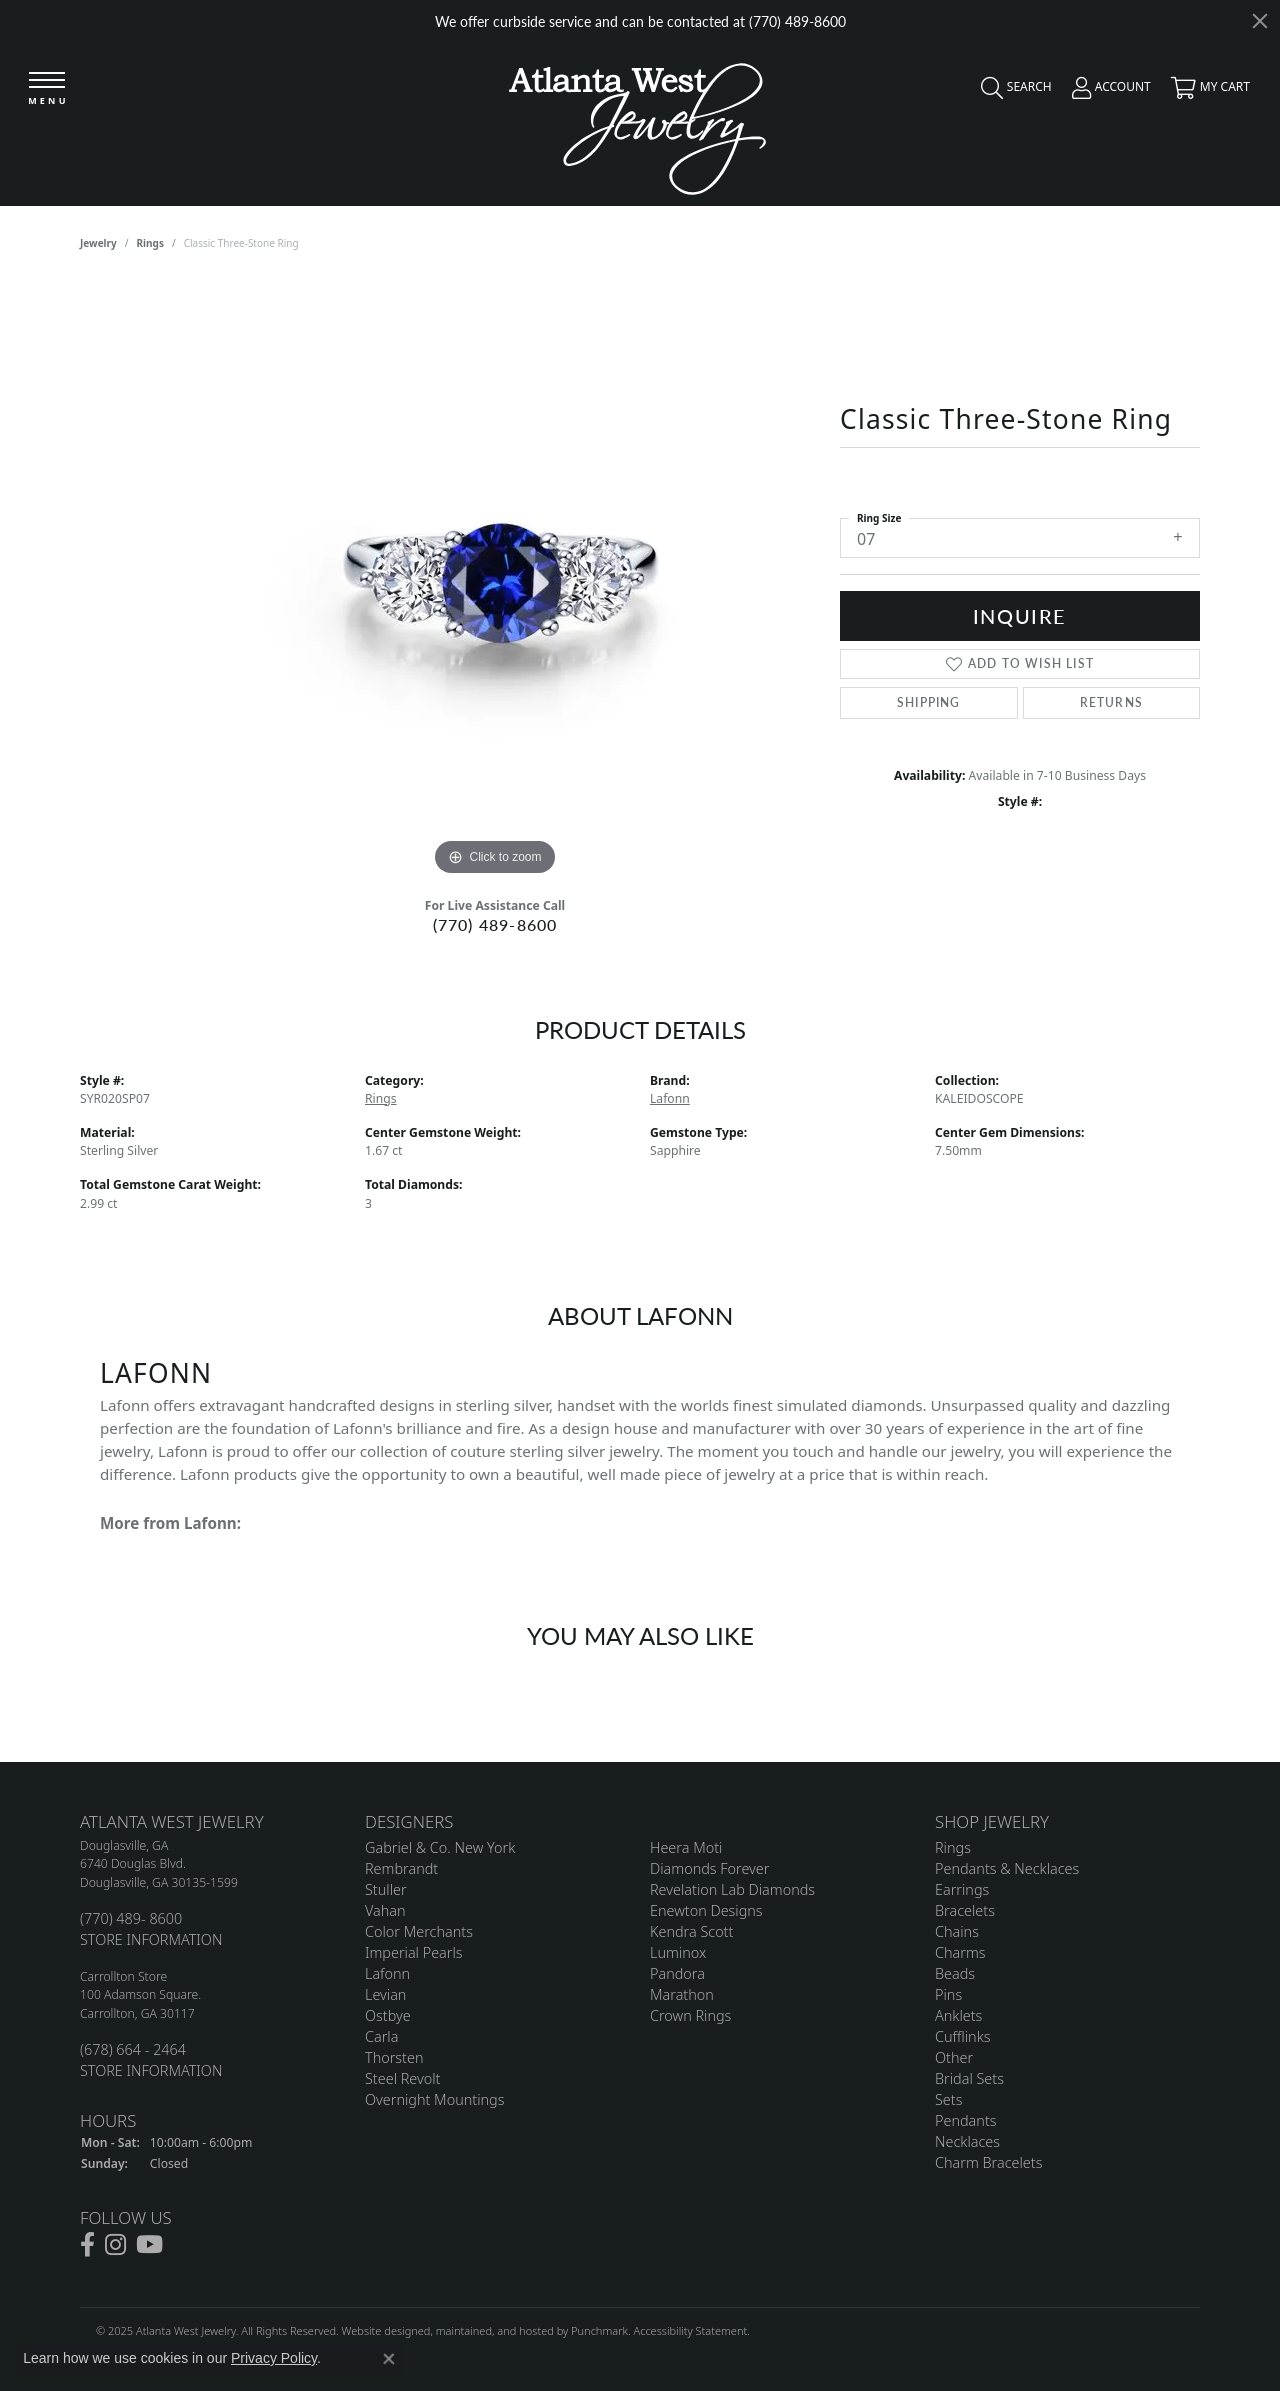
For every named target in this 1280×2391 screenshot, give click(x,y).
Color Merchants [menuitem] (419, 1931)
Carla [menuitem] (381, 2036)
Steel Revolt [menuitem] (402, 2078)
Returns (1111, 702)
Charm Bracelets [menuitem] (988, 2162)
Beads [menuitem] (955, 1973)
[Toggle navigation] (47, 89)
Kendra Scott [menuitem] (691, 1931)
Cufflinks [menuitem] (963, 2036)
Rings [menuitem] (953, 1847)
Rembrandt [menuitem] (401, 1868)
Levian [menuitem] (385, 1994)
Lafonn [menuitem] (387, 1973)
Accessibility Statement (690, 2331)
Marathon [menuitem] (682, 1994)
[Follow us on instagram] (115, 2246)
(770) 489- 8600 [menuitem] (131, 1918)
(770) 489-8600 (495, 924)
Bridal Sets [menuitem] (969, 2078)
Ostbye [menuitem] (388, 2015)
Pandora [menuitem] (677, 1973)
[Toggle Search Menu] (1011, 92)
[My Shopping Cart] (1205, 92)
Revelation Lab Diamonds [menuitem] (732, 1889)
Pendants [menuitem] (966, 2120)
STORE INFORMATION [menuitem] (151, 1939)
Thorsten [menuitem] (394, 2057)
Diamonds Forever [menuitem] (709, 1868)
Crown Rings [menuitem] (690, 2015)
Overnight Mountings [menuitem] (434, 2099)
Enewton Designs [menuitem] (706, 1910)
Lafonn (670, 1098)
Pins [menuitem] (948, 1994)
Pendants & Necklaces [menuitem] (1007, 1868)
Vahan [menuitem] (385, 1910)
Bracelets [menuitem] (965, 1910)
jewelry (98, 243)
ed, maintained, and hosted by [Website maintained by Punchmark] (494, 2331)
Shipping (929, 702)
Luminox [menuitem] (678, 1952)
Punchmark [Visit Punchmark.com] (599, 2331)
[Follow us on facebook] (87, 2246)
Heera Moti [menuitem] (686, 1847)
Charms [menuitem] (960, 1952)
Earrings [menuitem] (962, 1889)
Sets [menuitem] (948, 2099)
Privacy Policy (274, 2358)
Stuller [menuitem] (386, 1889)
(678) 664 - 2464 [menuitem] (133, 2049)
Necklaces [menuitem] (967, 2141)
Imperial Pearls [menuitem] (414, 1952)
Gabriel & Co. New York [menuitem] (440, 1847)
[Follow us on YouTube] (149, 2246)
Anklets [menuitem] (958, 2015)
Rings (150, 243)
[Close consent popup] (389, 2359)
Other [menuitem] (954, 2057)
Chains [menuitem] (957, 1931)
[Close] (1260, 21)
